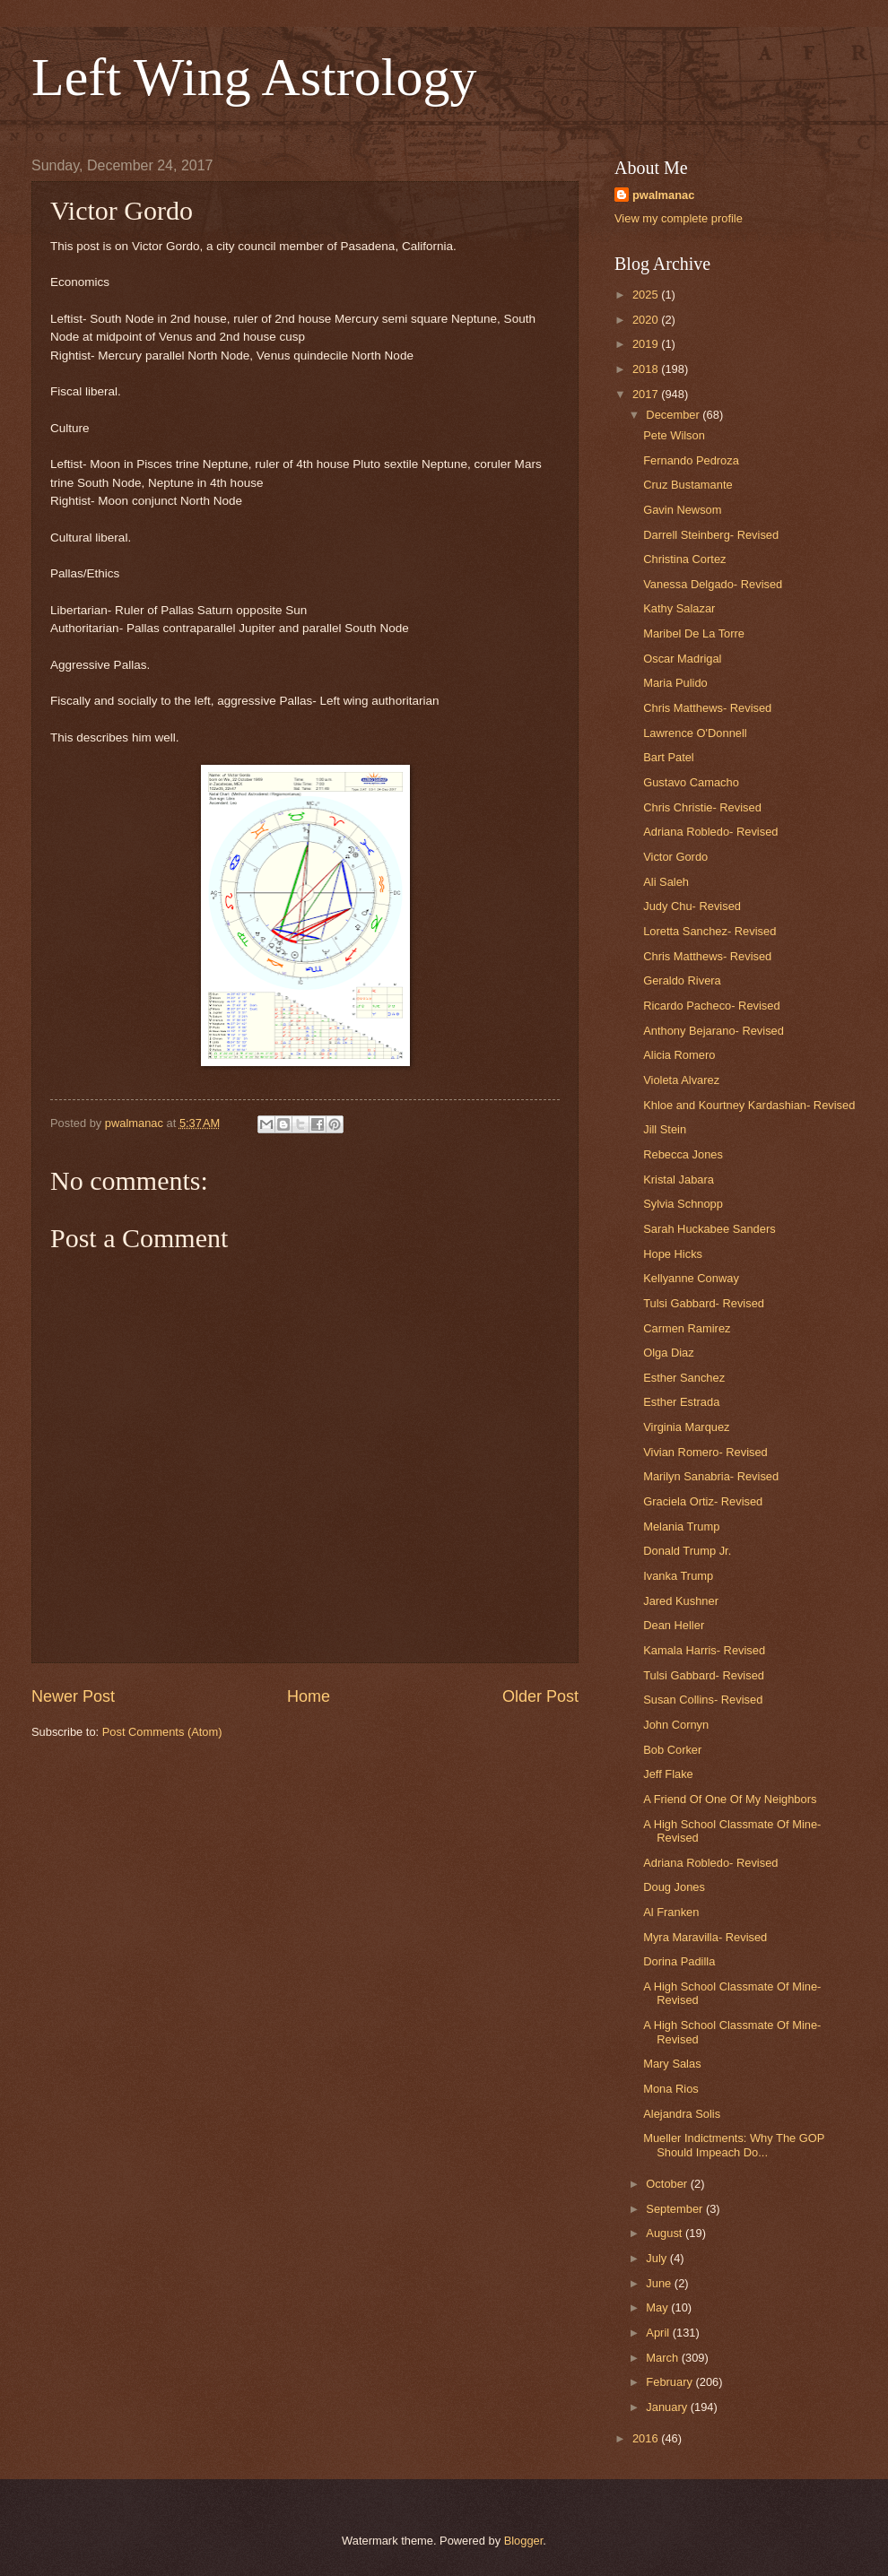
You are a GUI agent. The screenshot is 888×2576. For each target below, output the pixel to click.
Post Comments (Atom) (162, 1732)
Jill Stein (664, 1129)
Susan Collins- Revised (702, 1699)
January (668, 2407)
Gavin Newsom (682, 509)
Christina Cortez (684, 559)
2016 (646, 2438)
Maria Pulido (675, 683)
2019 (646, 344)
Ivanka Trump (678, 1576)
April (659, 2332)
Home (308, 1696)
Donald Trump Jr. (687, 1550)
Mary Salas (672, 2063)
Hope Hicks (672, 1254)
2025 (646, 294)
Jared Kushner (680, 1601)
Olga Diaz (668, 1352)
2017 (646, 394)
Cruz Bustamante (687, 484)
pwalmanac (663, 195)
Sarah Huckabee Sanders (709, 1229)
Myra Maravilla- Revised (705, 1937)
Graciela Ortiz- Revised (702, 1501)
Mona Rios (671, 2088)
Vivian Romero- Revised (705, 1452)
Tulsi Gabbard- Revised (703, 1303)
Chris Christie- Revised (702, 807)
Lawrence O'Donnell (695, 733)
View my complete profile (678, 218)
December (674, 414)
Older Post (540, 1696)
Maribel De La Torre (693, 633)
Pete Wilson (674, 435)
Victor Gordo (675, 856)
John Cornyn (676, 1724)
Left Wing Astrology (253, 77)
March (663, 2357)
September (676, 2209)
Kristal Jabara (678, 1179)
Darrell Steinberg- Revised (711, 535)
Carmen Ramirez (686, 1328)
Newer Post (73, 1696)
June (660, 2283)
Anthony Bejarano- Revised (713, 1030)
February (670, 2382)
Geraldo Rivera (682, 980)
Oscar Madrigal (682, 658)
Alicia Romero (679, 1055)
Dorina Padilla (679, 1961)
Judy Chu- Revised (692, 906)
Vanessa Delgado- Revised (712, 584)
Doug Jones (674, 1887)
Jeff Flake (668, 1774)
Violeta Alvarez (681, 1080)
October (668, 2183)
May (658, 2307)
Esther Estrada (681, 1402)
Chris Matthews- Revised (707, 708)
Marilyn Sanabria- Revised (711, 1476)
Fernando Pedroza (691, 460)
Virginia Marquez (686, 1427)
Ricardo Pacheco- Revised (711, 1005)
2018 (646, 369)
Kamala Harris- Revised (704, 1650)
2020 (646, 319)
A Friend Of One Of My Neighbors (729, 1799)
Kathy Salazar (679, 608)
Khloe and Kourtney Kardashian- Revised (749, 1105)
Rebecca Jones (683, 1154)
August (665, 2233)
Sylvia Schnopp (683, 1203)
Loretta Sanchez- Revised (709, 931)
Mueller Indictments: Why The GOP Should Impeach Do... (733, 2144)
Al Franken (671, 1912)
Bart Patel (668, 757)
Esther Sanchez (684, 1377)
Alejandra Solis (681, 2114)
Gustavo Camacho (691, 782)
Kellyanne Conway (691, 1278)
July (657, 2258)
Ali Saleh (666, 882)
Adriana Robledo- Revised (710, 831)
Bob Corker (672, 1749)
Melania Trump (681, 1526)
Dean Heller (673, 1625)
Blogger (524, 2540)
